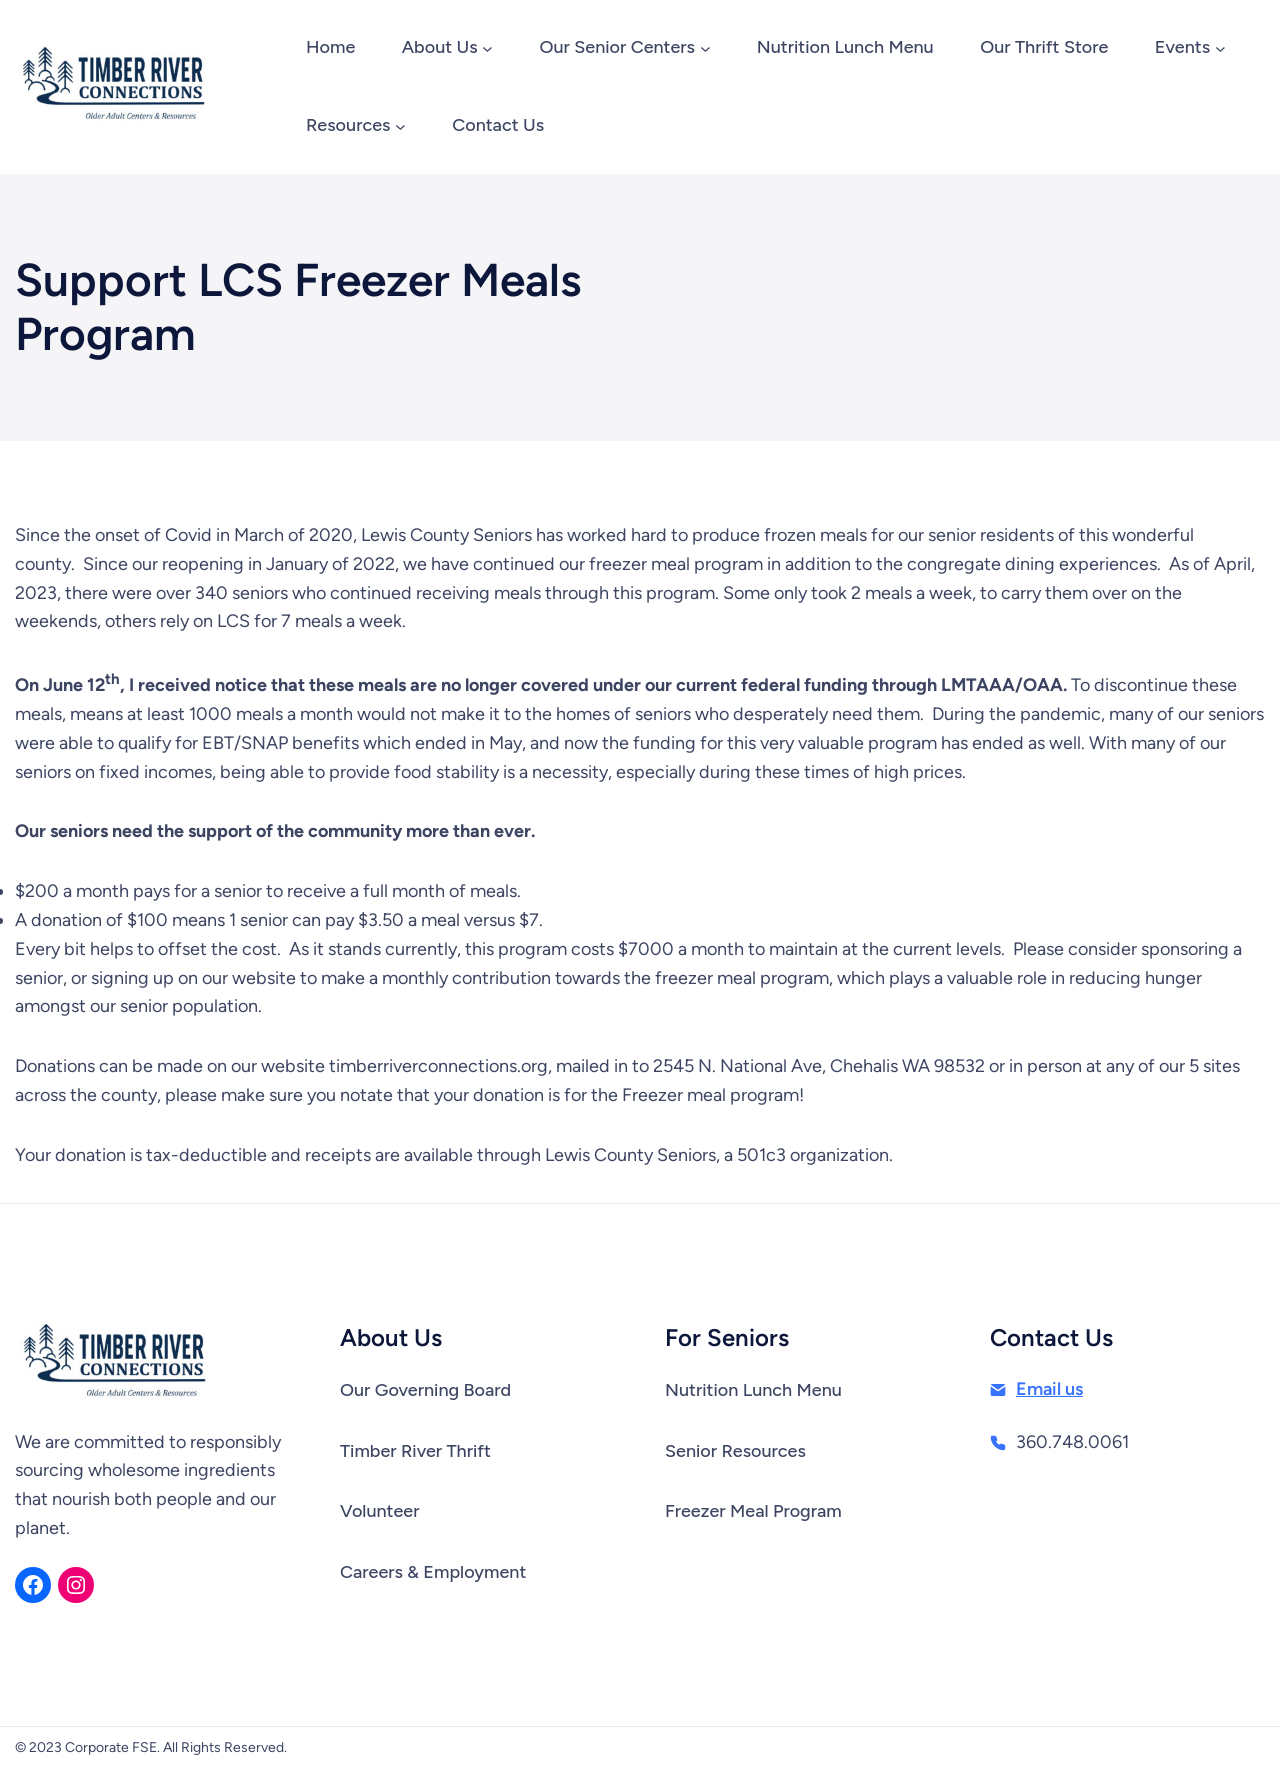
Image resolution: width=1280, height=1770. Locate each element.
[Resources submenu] (400, 126)
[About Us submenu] (487, 48)
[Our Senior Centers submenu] (705, 48)
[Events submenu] (1220, 48)
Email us (1049, 1389)
